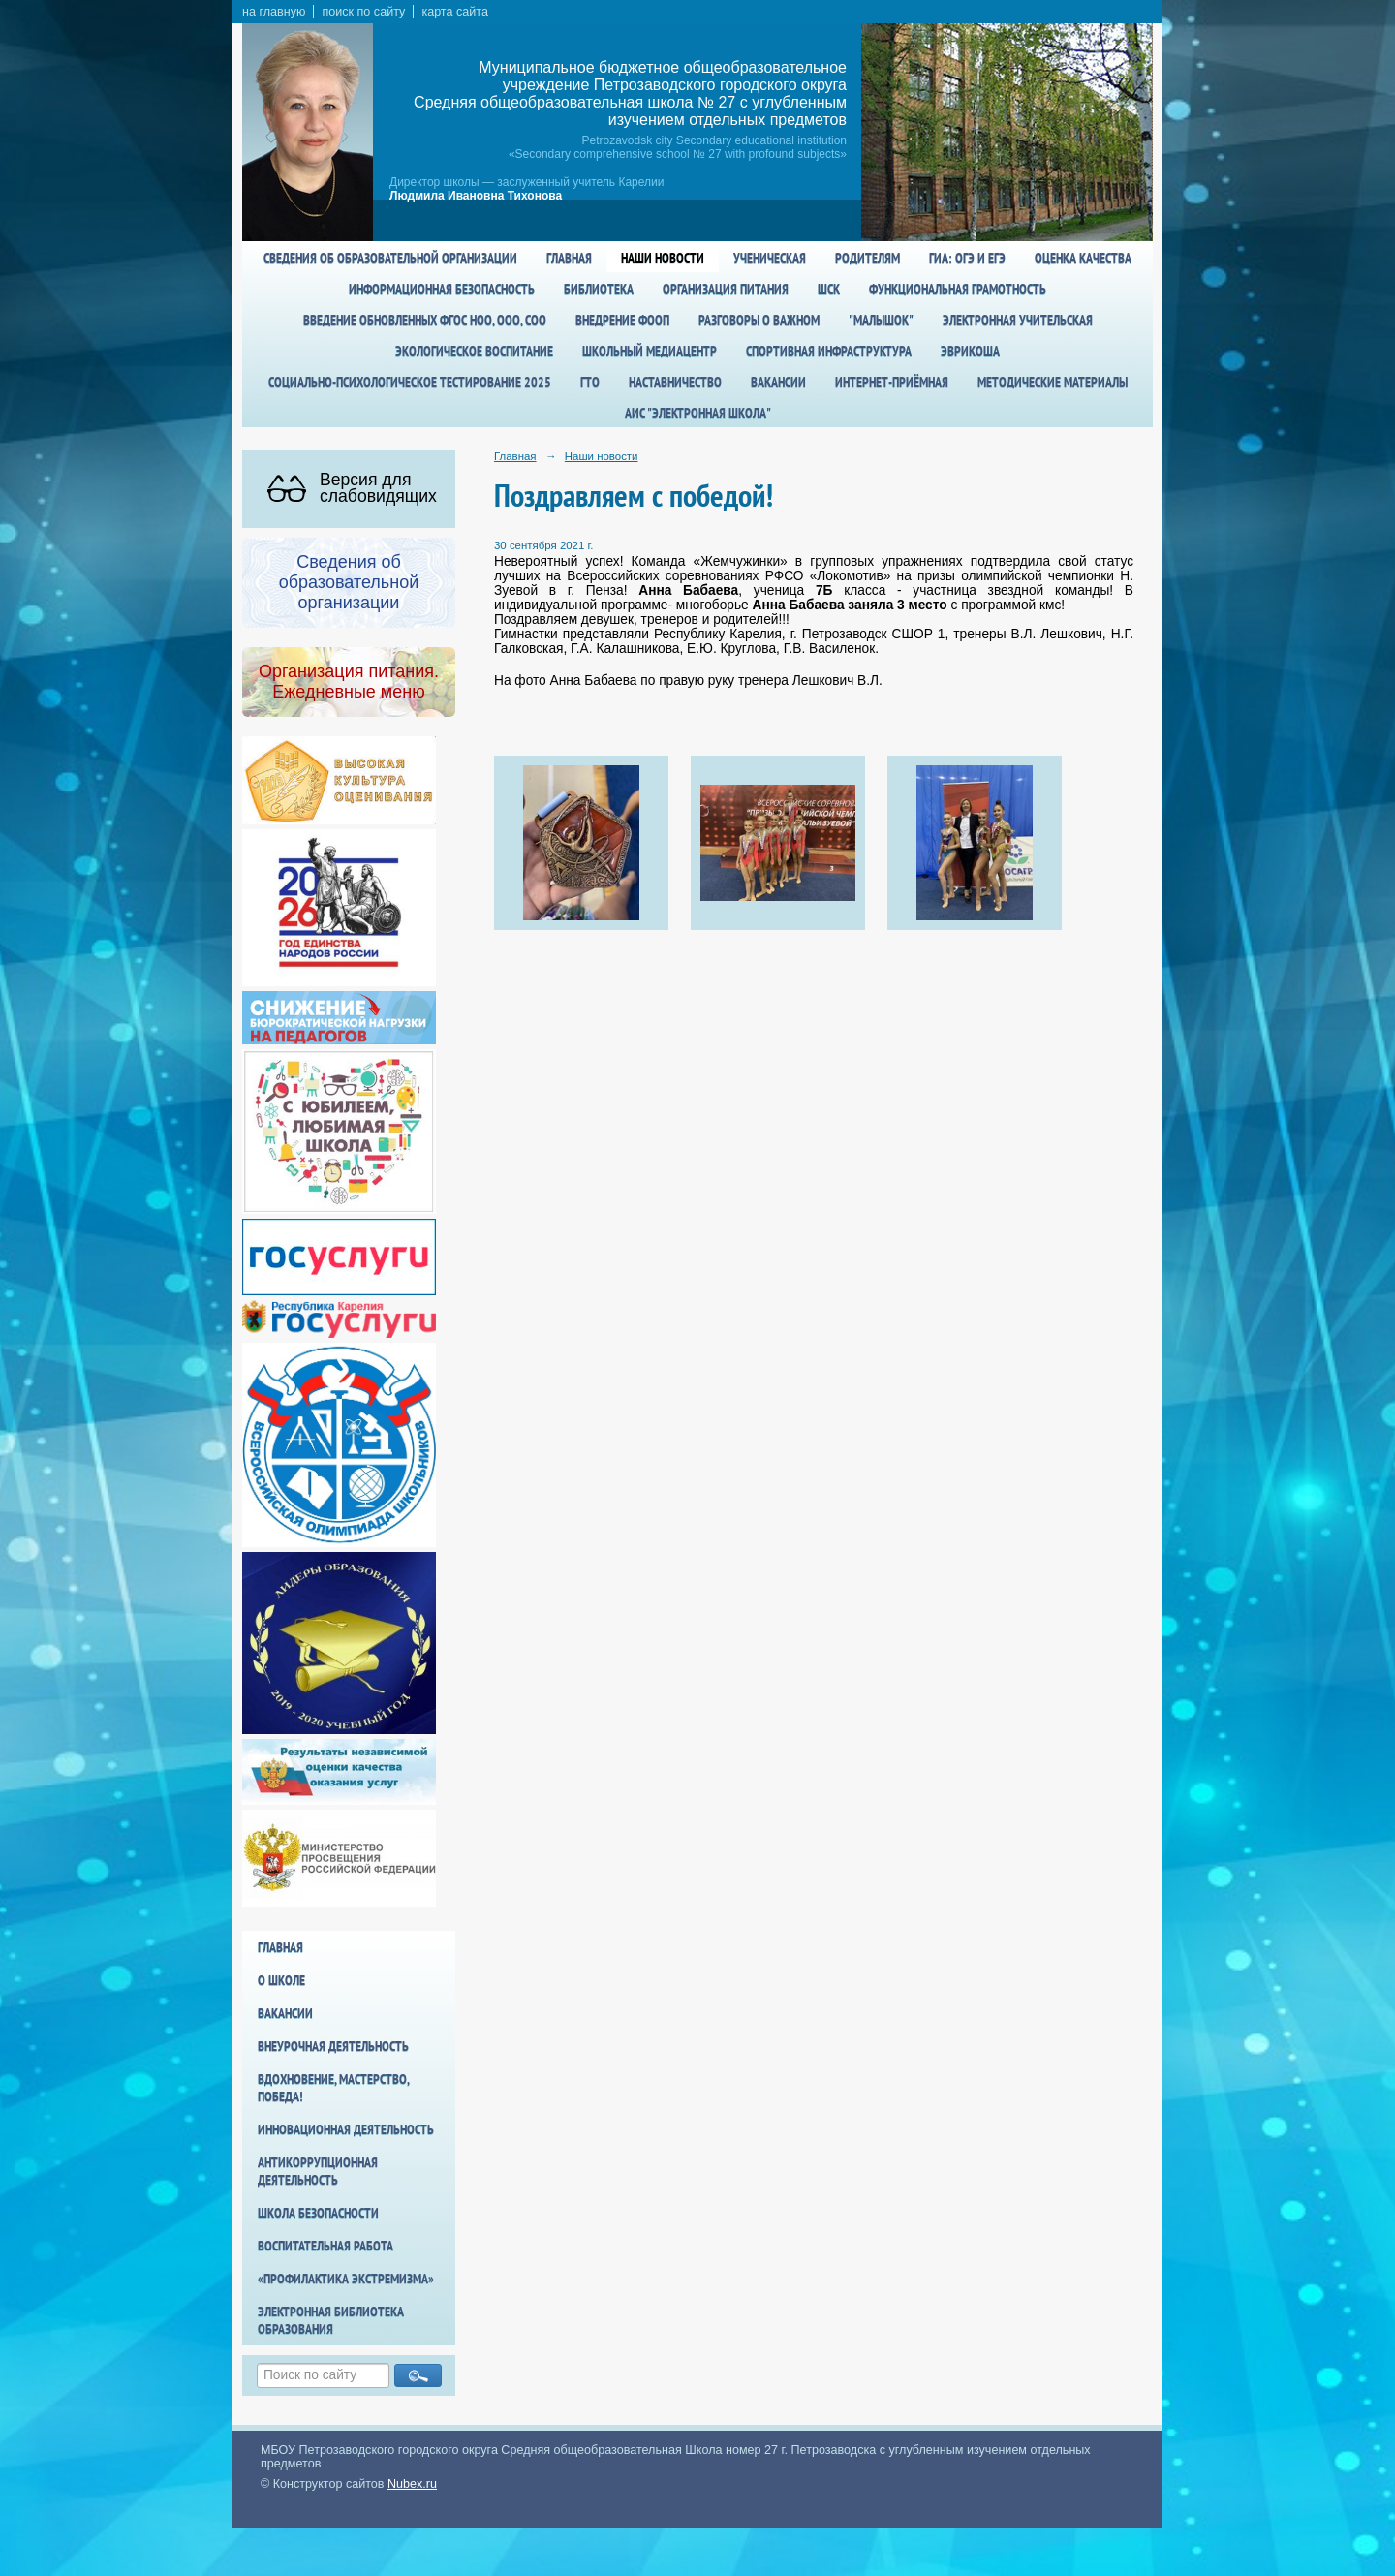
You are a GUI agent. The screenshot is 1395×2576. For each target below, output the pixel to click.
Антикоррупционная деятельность (318, 2171)
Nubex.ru (412, 2484)
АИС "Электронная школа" (698, 412)
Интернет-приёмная (891, 381)
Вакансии (778, 381)
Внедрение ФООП (622, 319)
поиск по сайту (363, 11)
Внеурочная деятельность (333, 2046)
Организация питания (726, 288)
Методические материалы (1052, 381)
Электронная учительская (1018, 319)
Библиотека (599, 288)
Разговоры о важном (759, 319)
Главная (569, 257)
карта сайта (454, 11)
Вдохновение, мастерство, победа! (333, 2087)
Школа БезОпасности (318, 2212)
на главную (273, 11)
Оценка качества (1083, 257)
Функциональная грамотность (957, 288)
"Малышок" (881, 319)
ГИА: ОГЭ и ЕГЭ (967, 257)
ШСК (829, 288)
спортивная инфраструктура (829, 350)
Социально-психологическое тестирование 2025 (409, 381)
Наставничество (675, 381)
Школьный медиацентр (649, 350)
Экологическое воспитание (474, 350)
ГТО (590, 381)
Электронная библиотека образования (331, 2320)
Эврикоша (970, 350)
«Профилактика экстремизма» (346, 2278)
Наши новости (662, 257)
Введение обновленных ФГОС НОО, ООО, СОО (424, 319)
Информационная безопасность (442, 288)
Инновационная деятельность (346, 2129)
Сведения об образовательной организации (390, 257)
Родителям (867, 257)
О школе (281, 1980)
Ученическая (769, 257)
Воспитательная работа (325, 2245)
